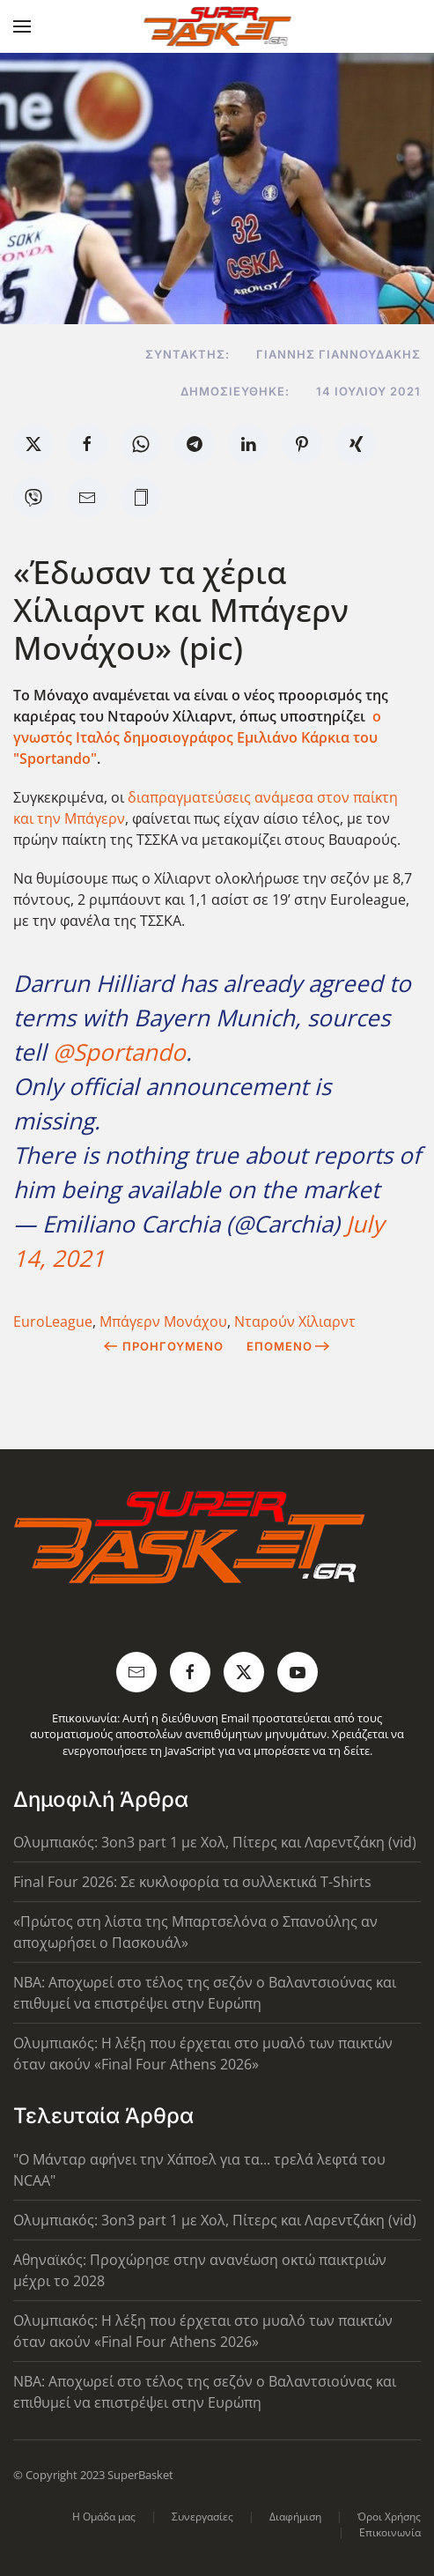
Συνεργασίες (202, 2516)
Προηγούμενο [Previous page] (163, 1346)
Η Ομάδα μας (104, 2516)
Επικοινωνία (390, 2532)
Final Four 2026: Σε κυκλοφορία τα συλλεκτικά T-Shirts (192, 1881)
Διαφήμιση (295, 2516)
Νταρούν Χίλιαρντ (295, 1321)
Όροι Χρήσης (389, 2516)
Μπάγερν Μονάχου (163, 1321)
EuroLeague (52, 1321)
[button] (22, 26)
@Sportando (119, 1052)
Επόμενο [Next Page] (288, 1346)
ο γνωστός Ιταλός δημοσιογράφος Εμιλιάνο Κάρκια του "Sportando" (197, 737)
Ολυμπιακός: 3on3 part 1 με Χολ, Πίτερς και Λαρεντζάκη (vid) (214, 1842)
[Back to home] (217, 26)
